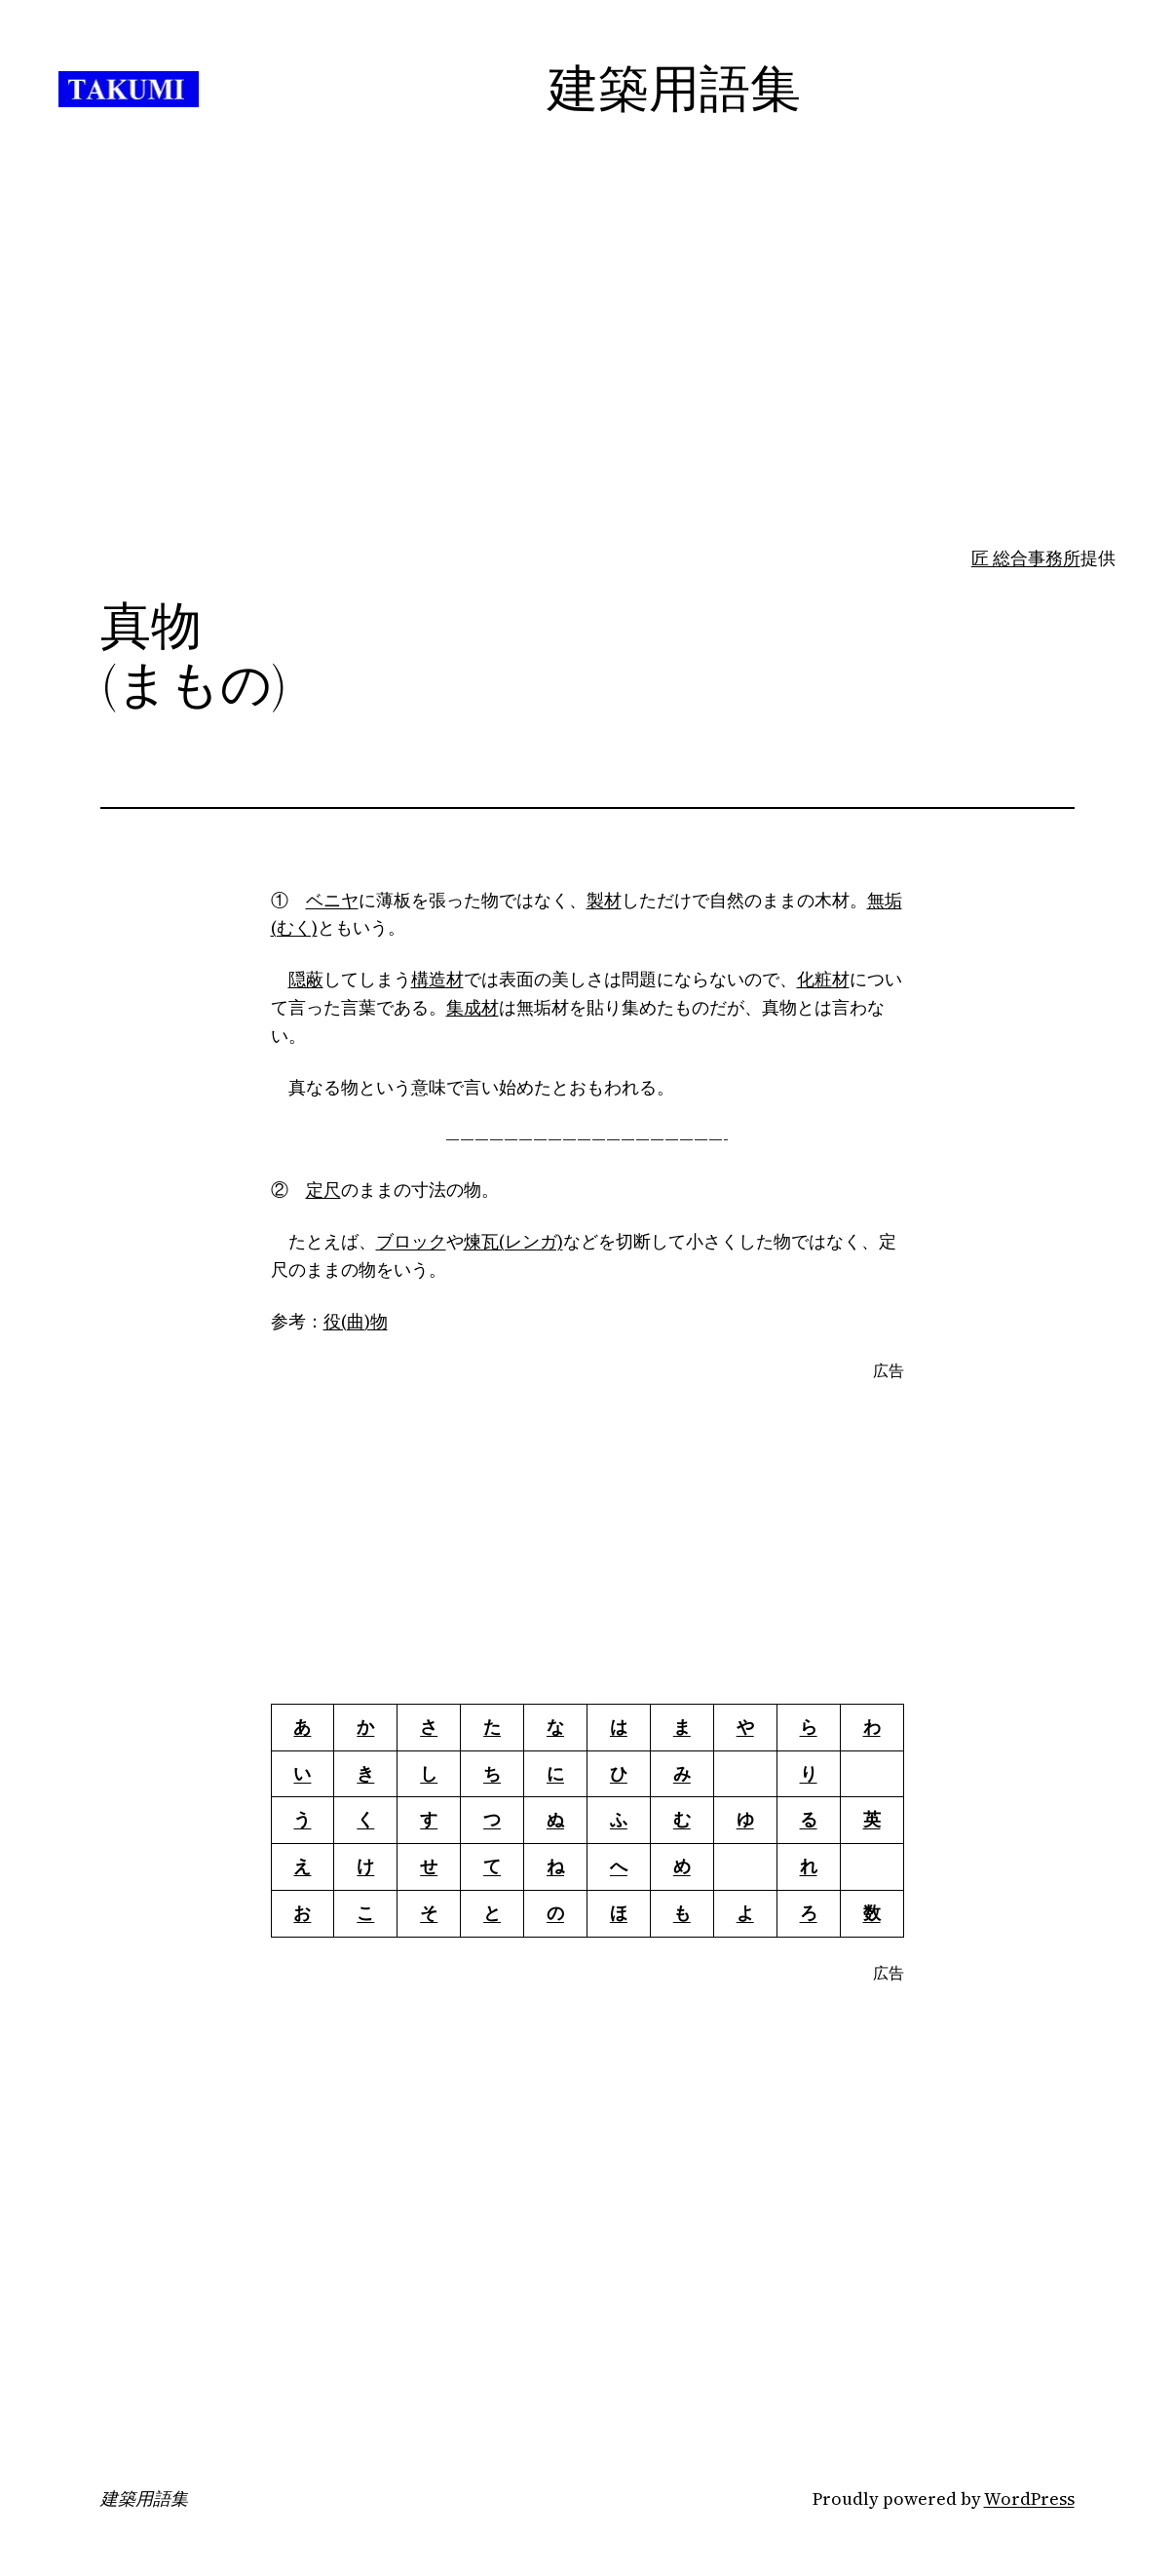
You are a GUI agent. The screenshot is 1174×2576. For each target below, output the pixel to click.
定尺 (323, 1189)
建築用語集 (144, 2499)
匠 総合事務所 (1025, 558)
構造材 (437, 979)
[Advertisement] (587, 390)
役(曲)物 (355, 1321)
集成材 (472, 1007)
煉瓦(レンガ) (513, 1241)
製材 (604, 900)
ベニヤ (332, 900)
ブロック (411, 1241)
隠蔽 (305, 979)
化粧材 (823, 979)
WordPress (1029, 2498)
